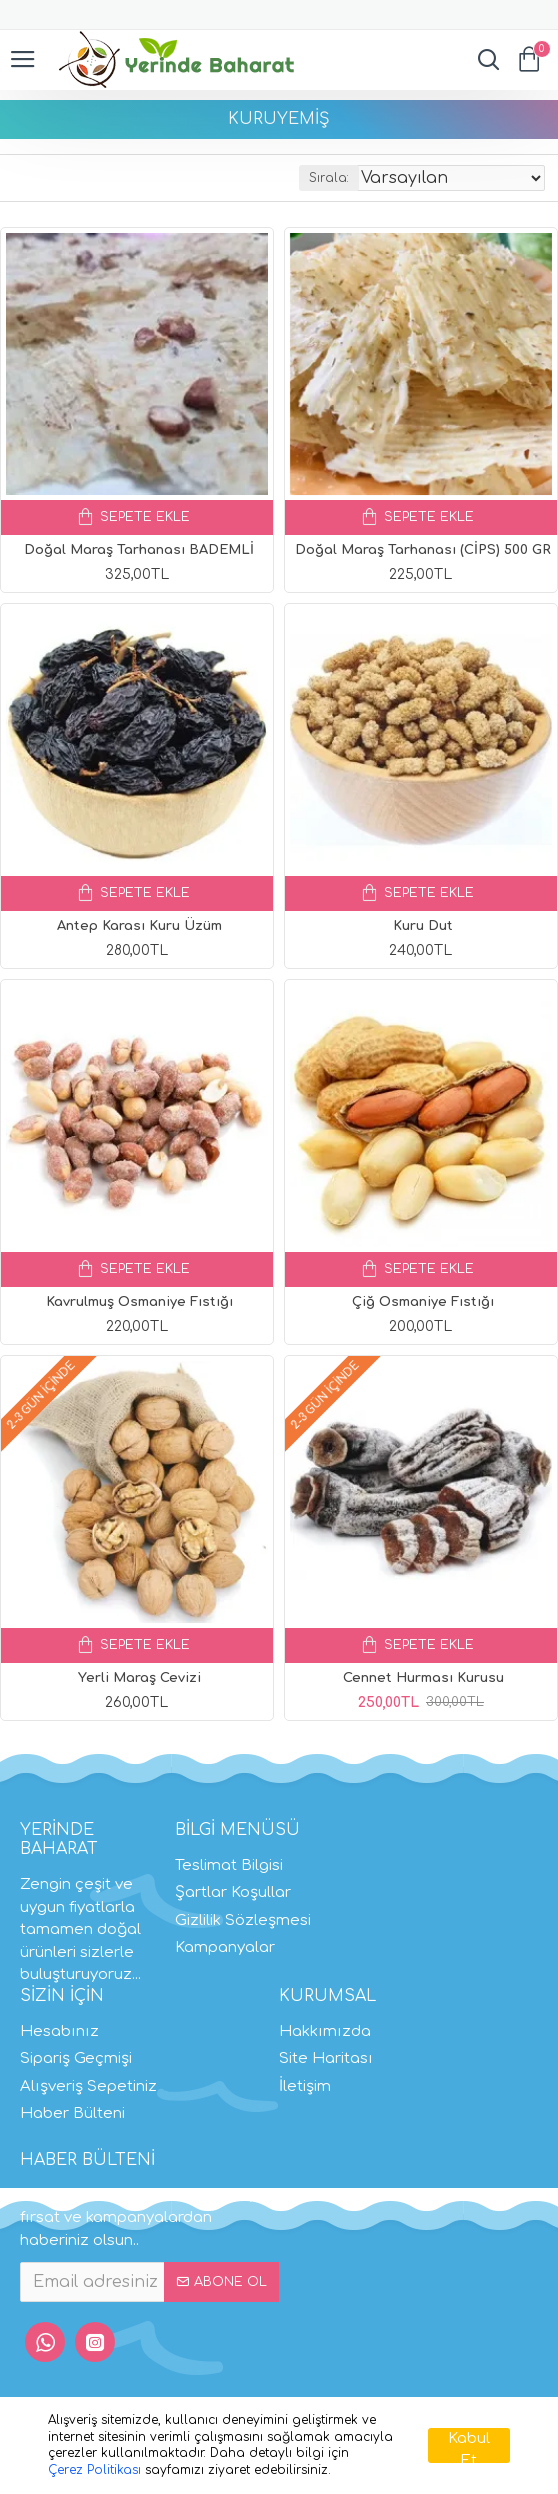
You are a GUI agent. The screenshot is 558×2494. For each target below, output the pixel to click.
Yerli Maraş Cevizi (139, 1678)
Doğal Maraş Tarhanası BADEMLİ (139, 550)
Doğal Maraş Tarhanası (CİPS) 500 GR (423, 550)
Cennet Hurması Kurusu (423, 1678)
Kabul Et (469, 2446)
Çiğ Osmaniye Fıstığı (423, 1302)
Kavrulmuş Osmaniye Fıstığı (139, 1302)
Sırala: (329, 178)
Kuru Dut (423, 926)
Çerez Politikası (94, 2470)
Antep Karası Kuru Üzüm (139, 926)
